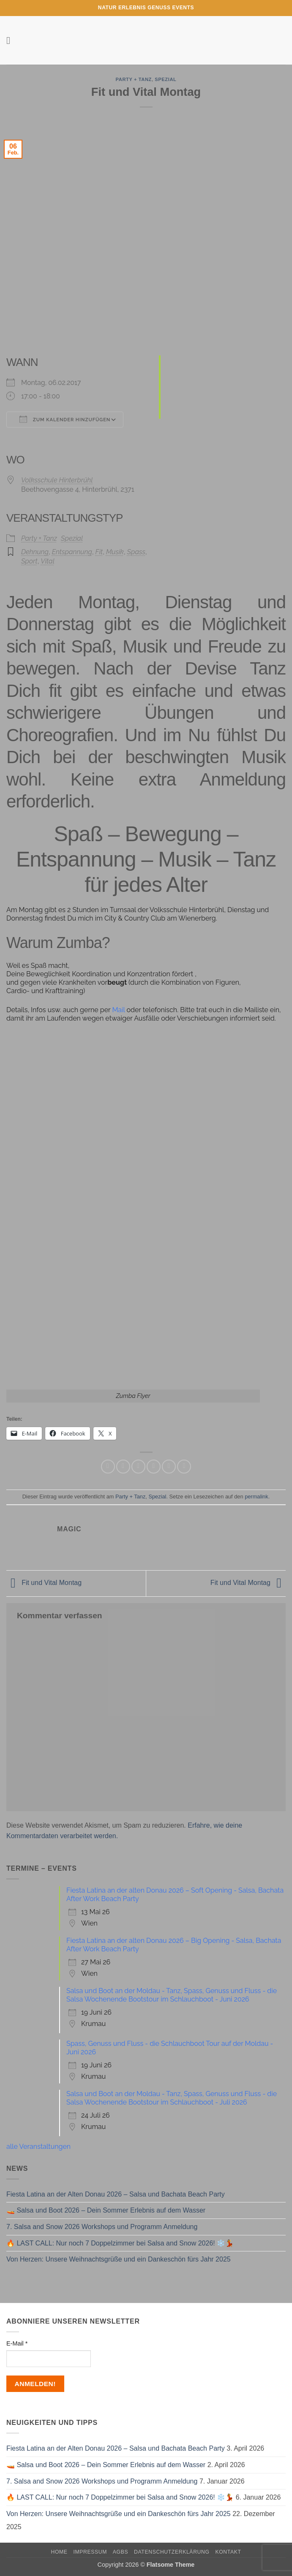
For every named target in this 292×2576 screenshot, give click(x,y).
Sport (29, 561)
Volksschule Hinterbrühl (57, 480)
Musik (115, 552)
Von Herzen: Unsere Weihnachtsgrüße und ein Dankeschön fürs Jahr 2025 (118, 2259)
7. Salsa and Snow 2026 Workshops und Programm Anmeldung (101, 2226)
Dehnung (35, 552)
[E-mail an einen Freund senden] (154, 1467)
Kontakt (228, 2552)
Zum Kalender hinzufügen (64, 419)
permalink (256, 1496)
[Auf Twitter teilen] (138, 1467)
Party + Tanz (134, 79)
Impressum (90, 2552)
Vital (48, 561)
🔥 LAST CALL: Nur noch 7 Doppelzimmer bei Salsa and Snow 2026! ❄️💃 (120, 2243)
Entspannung (72, 552)
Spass (136, 552)
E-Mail (16, 2343)
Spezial (165, 79)
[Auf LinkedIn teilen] (184, 1467)
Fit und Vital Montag (44, 1583)
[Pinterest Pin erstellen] (169, 1467)
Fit (99, 552)
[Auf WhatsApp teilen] (108, 1467)
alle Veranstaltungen (38, 2147)
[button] (11, 40)
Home (59, 2552)
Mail (119, 1010)
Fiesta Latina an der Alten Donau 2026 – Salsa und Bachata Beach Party (115, 2194)
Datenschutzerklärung (172, 2552)
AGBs (120, 2552)
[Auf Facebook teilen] (123, 1467)
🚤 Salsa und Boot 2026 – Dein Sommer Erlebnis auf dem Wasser (105, 2210)
